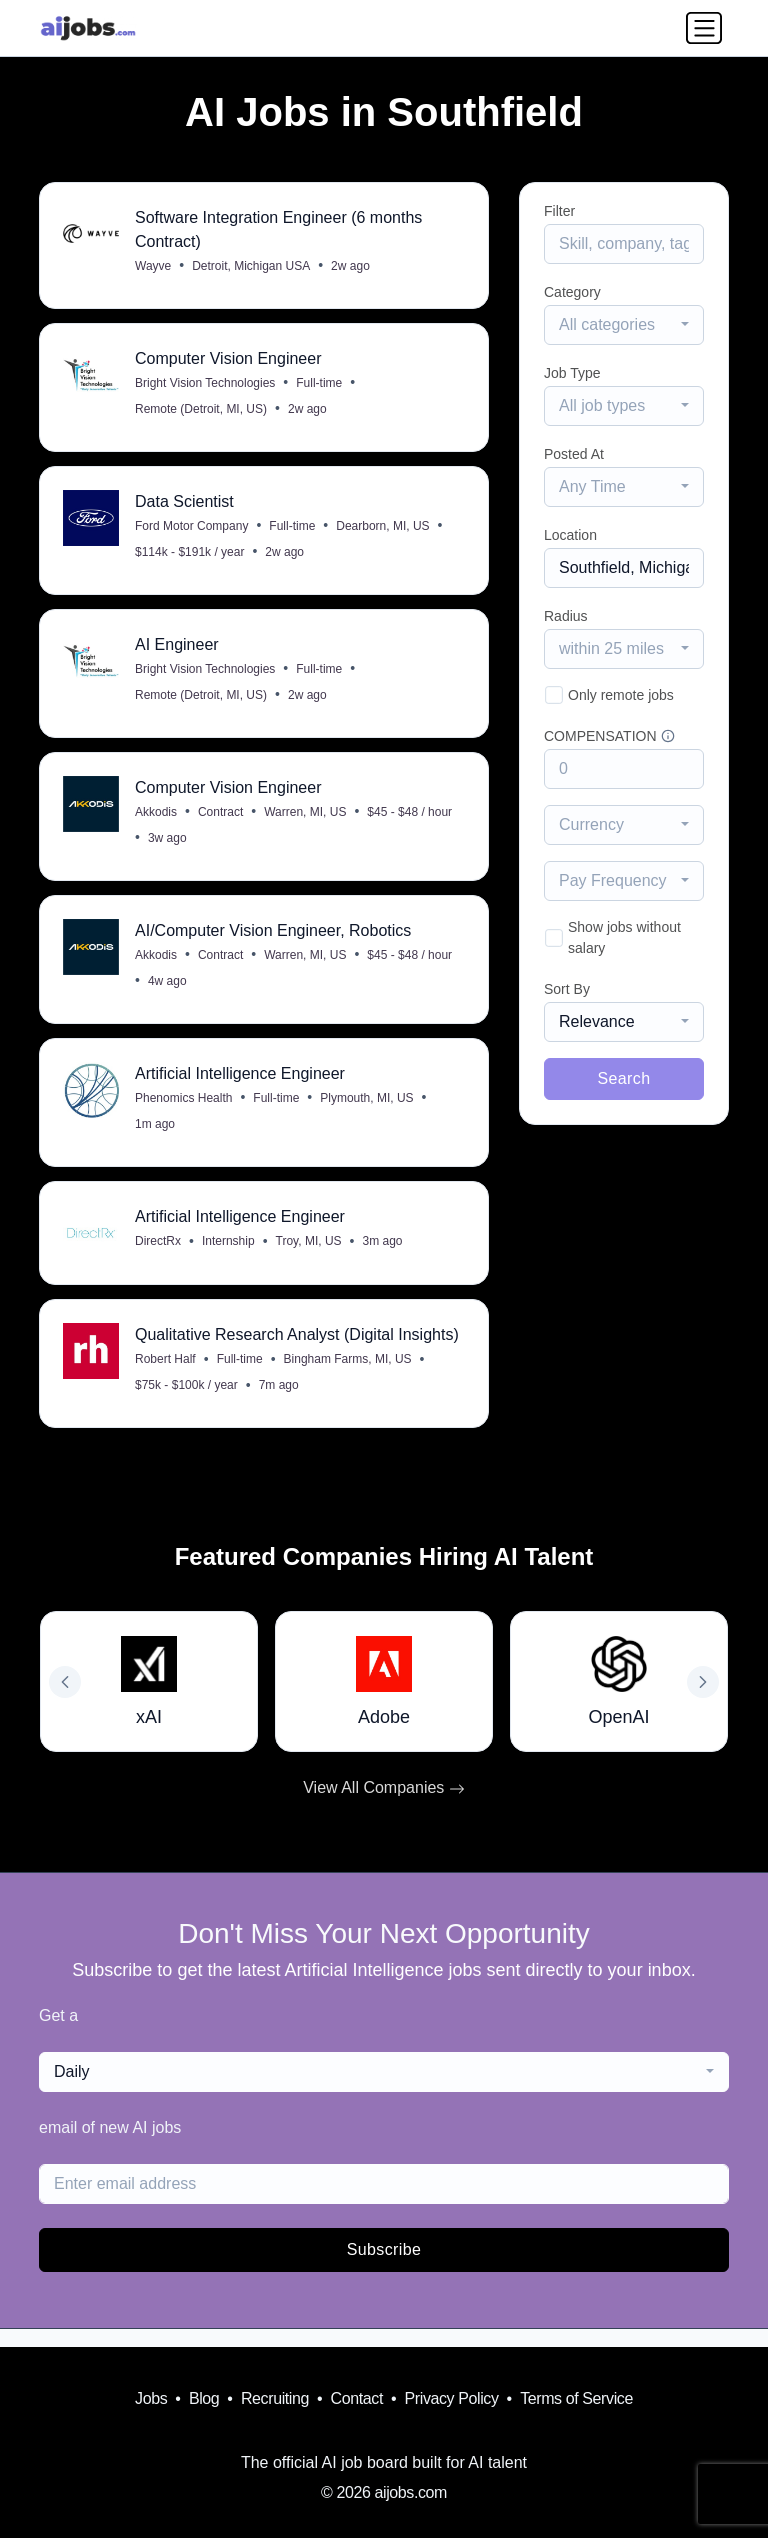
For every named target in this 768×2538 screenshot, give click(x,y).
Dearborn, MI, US (383, 531)
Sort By (567, 989)
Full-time (320, 386)
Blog (204, 2398)
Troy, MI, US (310, 1256)
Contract (221, 821)
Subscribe (384, 2267)
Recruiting (275, 2398)
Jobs (151, 2398)
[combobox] (624, 325)
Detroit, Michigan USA (252, 267)
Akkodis (157, 821)
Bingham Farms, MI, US (349, 1376)
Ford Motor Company (192, 531)
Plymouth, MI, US (367, 1111)
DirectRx (159, 1256)
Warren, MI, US (306, 821)
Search (623, 1078)
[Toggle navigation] (704, 28)
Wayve (154, 267)
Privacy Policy (452, 2398)
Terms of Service (576, 2398)
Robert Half (166, 1376)
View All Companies (384, 1806)
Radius (566, 616)
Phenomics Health (184, 1111)
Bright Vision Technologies (206, 386)
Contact (357, 2398)
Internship (229, 1256)
